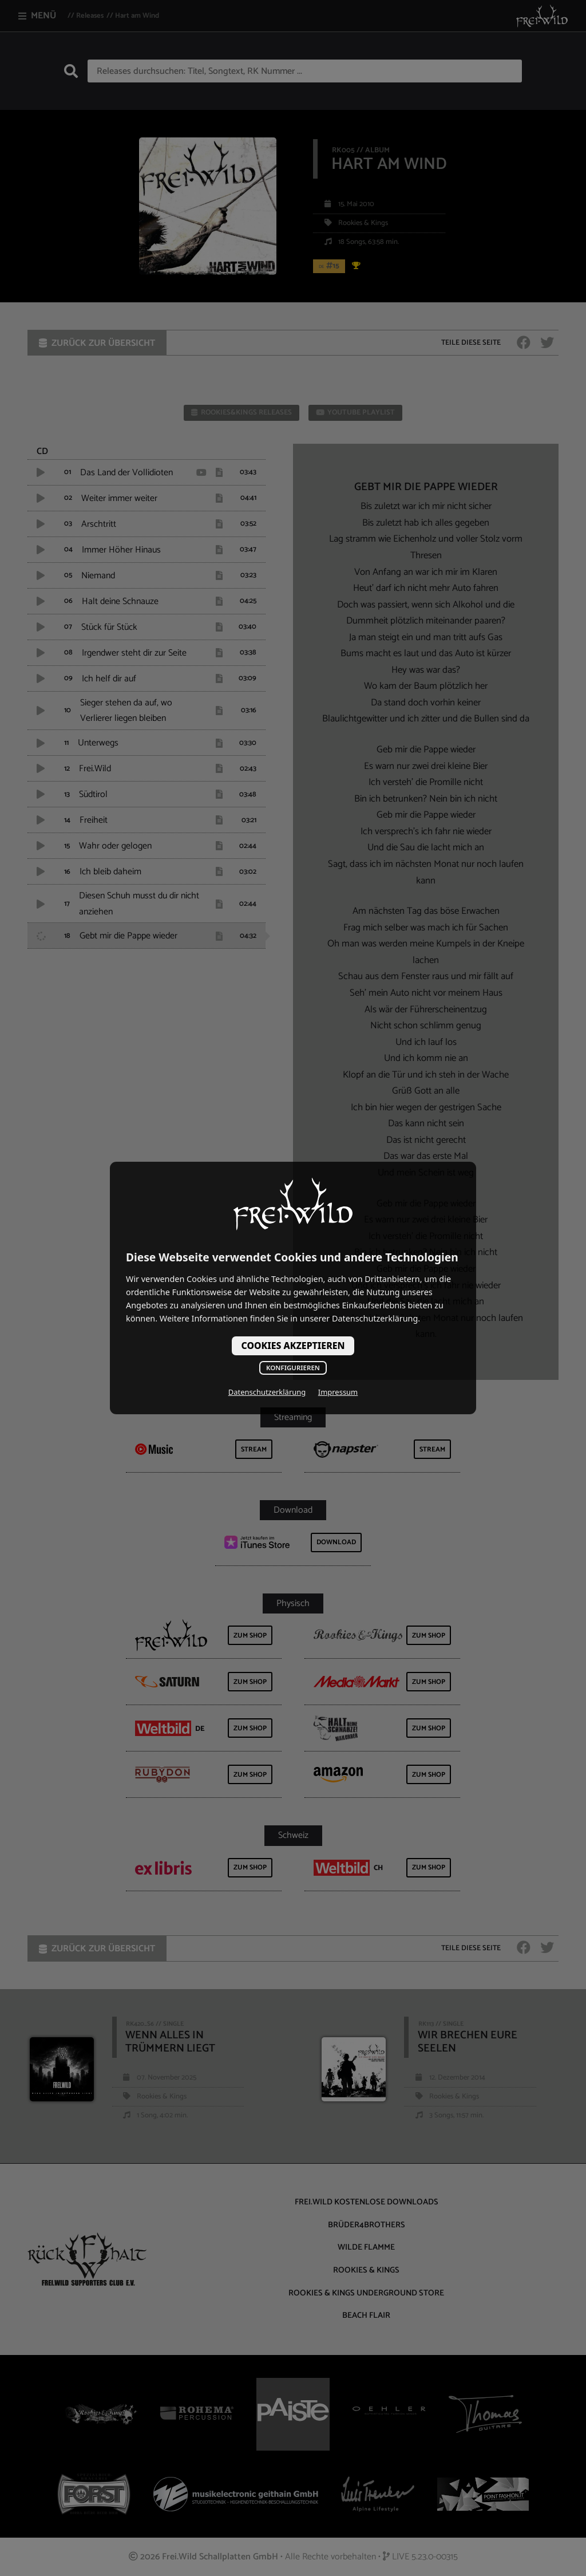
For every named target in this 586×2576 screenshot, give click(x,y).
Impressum (338, 1392)
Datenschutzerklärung (267, 1392)
